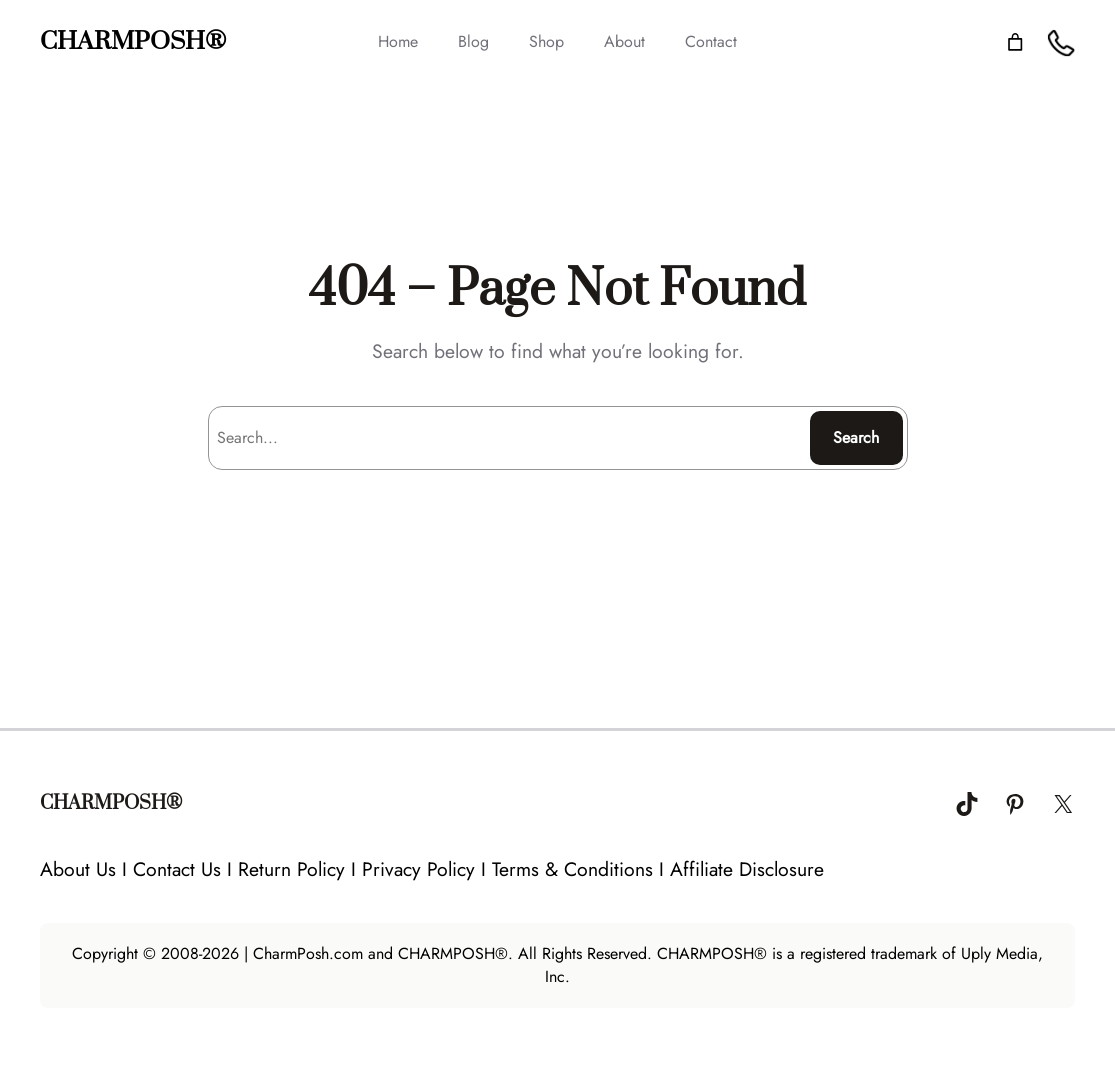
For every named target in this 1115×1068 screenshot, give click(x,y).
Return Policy (291, 869)
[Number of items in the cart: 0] (1015, 42)
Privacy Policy (418, 869)
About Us (78, 869)
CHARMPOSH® (133, 41)
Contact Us (177, 869)
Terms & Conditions (572, 869)
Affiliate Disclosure (747, 869)
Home (398, 41)
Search (856, 437)
